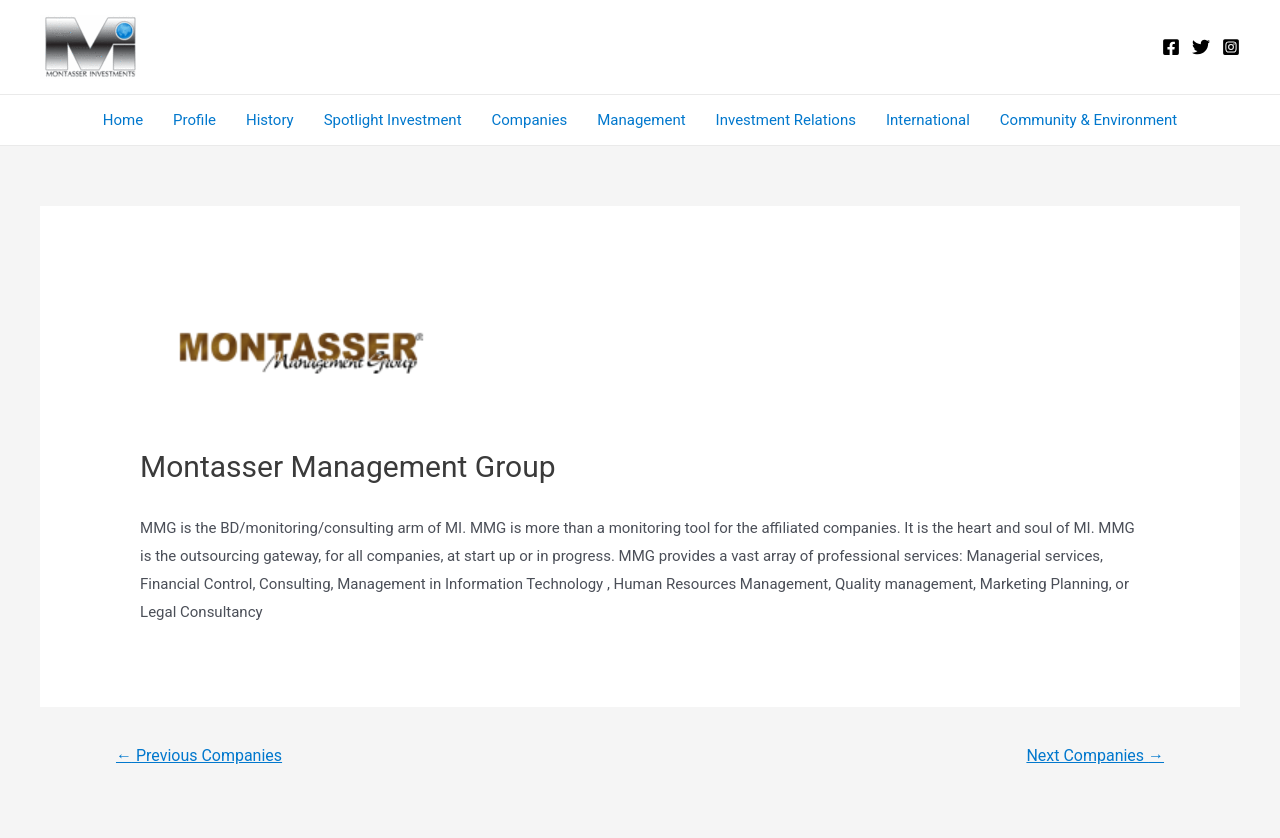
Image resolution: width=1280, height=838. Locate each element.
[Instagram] (1231, 47)
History (270, 120)
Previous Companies (199, 755)
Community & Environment (1088, 120)
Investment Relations (786, 120)
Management (641, 120)
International (928, 120)
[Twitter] (1201, 47)
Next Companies (1095, 755)
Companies (530, 120)
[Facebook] (1171, 47)
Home (123, 120)
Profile (194, 120)
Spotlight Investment (393, 120)
